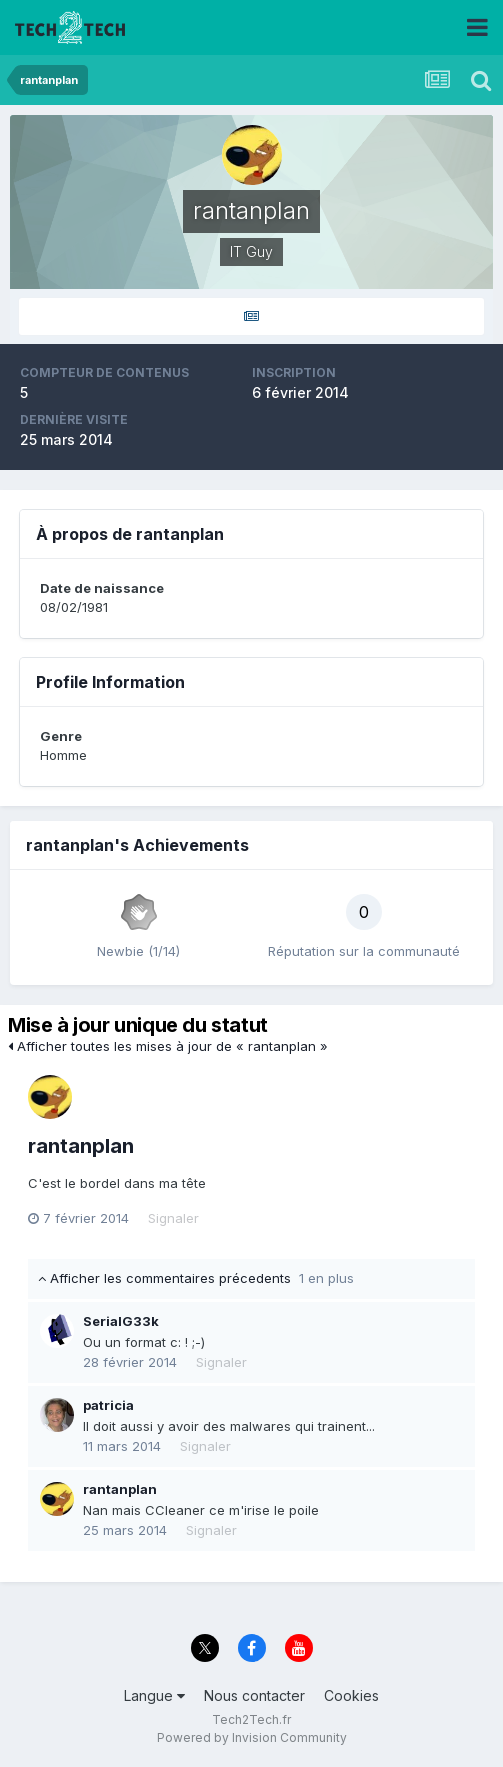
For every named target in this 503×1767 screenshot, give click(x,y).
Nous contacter (254, 1695)
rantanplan (81, 1146)
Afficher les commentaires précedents (196, 1278)
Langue (154, 1695)
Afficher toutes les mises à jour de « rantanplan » (168, 1046)
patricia (108, 1405)
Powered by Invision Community (252, 1737)
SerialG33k (121, 1321)
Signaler (173, 1218)
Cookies (351, 1695)
